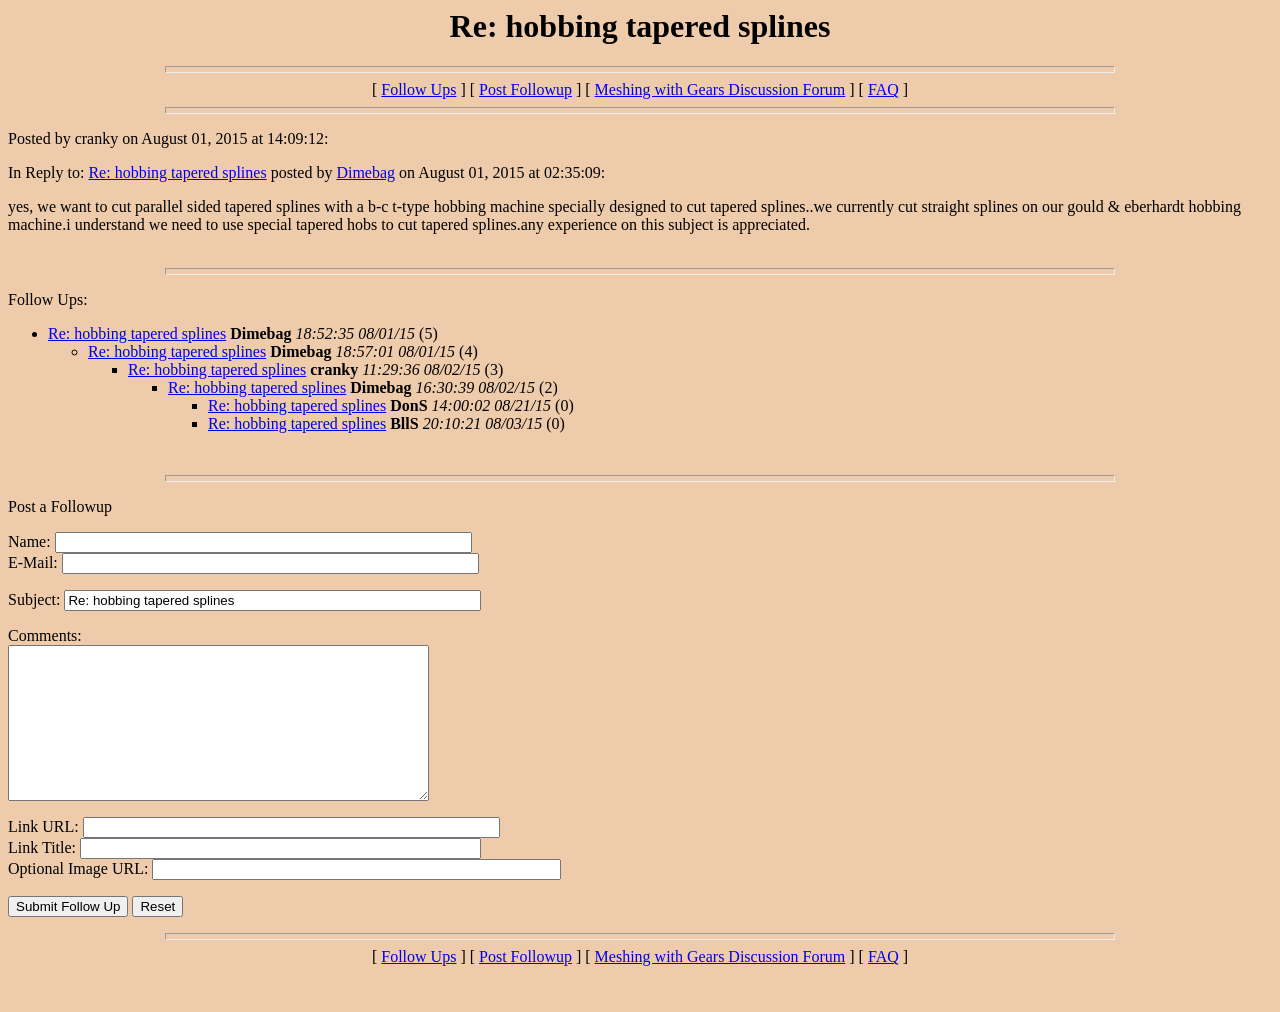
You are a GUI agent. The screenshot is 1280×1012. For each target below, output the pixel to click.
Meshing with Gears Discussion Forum (720, 89)
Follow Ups (418, 89)
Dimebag (365, 172)
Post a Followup (60, 506)
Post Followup (525, 89)
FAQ (883, 89)
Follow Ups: (48, 299)
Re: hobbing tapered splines (177, 172)
